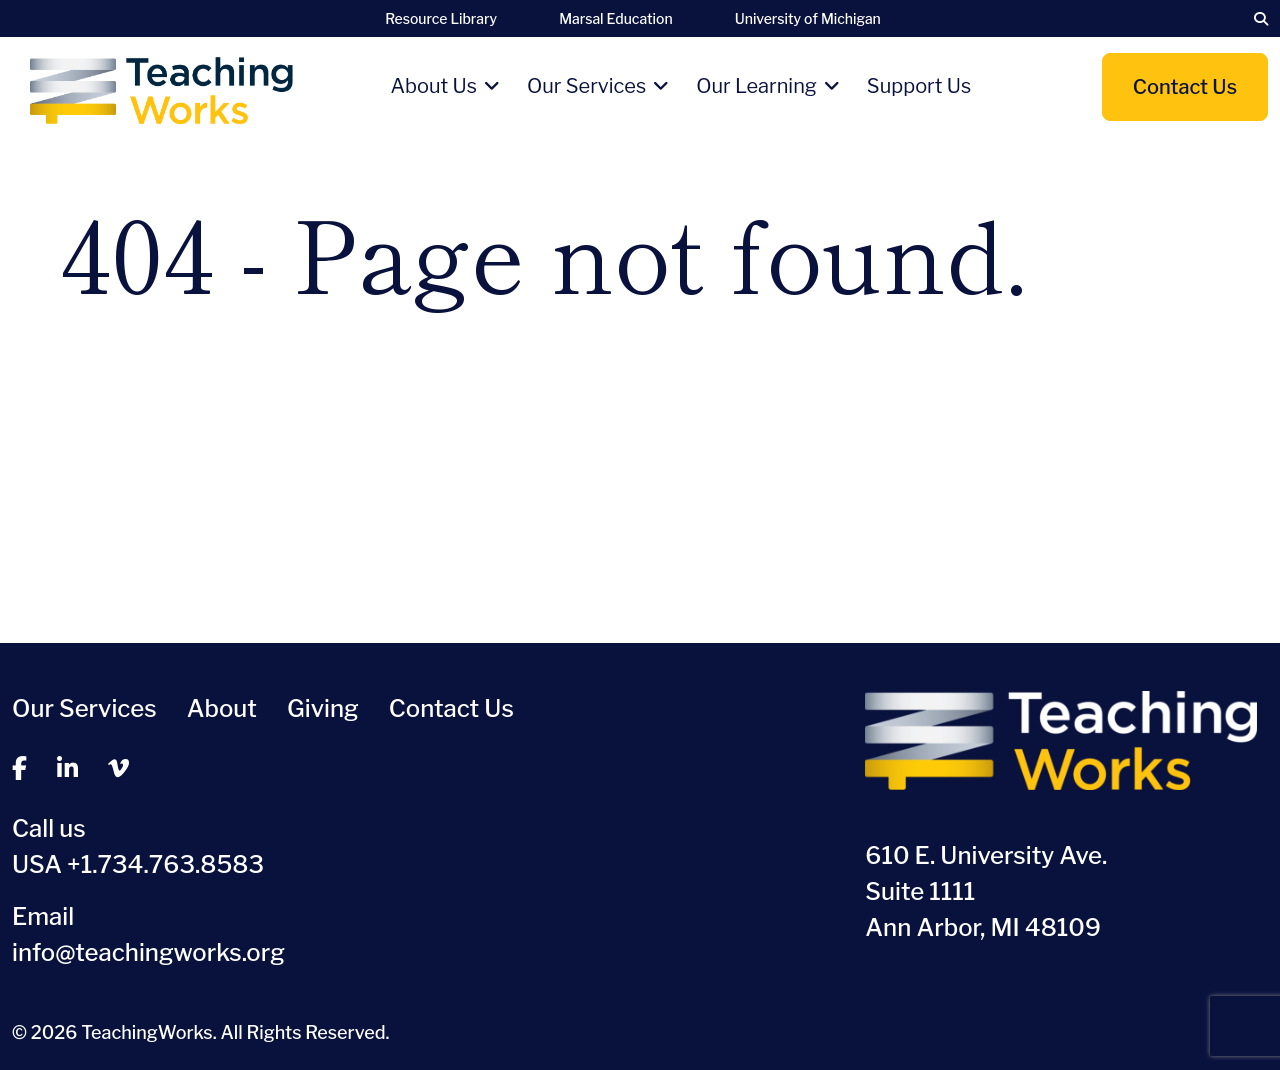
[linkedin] (67, 769)
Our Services (599, 86)
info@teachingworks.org (148, 952)
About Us (446, 86)
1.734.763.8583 (172, 864)
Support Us (919, 86)
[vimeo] (118, 769)
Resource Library (441, 18)
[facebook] (19, 769)
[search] (1261, 18)
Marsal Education (616, 18)
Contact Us (1185, 87)
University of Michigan (808, 18)
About (222, 708)
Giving (323, 708)
